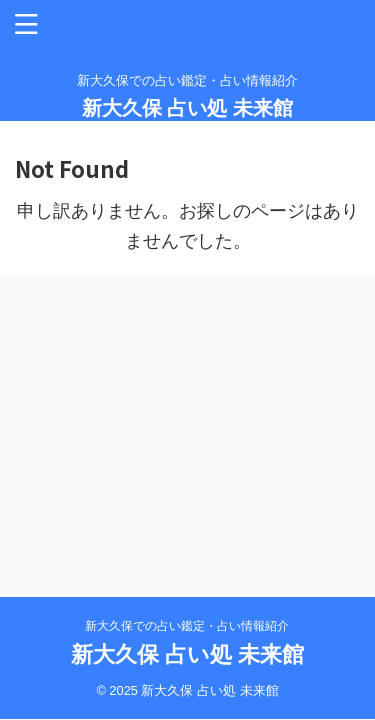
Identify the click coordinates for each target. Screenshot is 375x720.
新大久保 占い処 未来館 (187, 108)
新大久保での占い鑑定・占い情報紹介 (187, 626)
